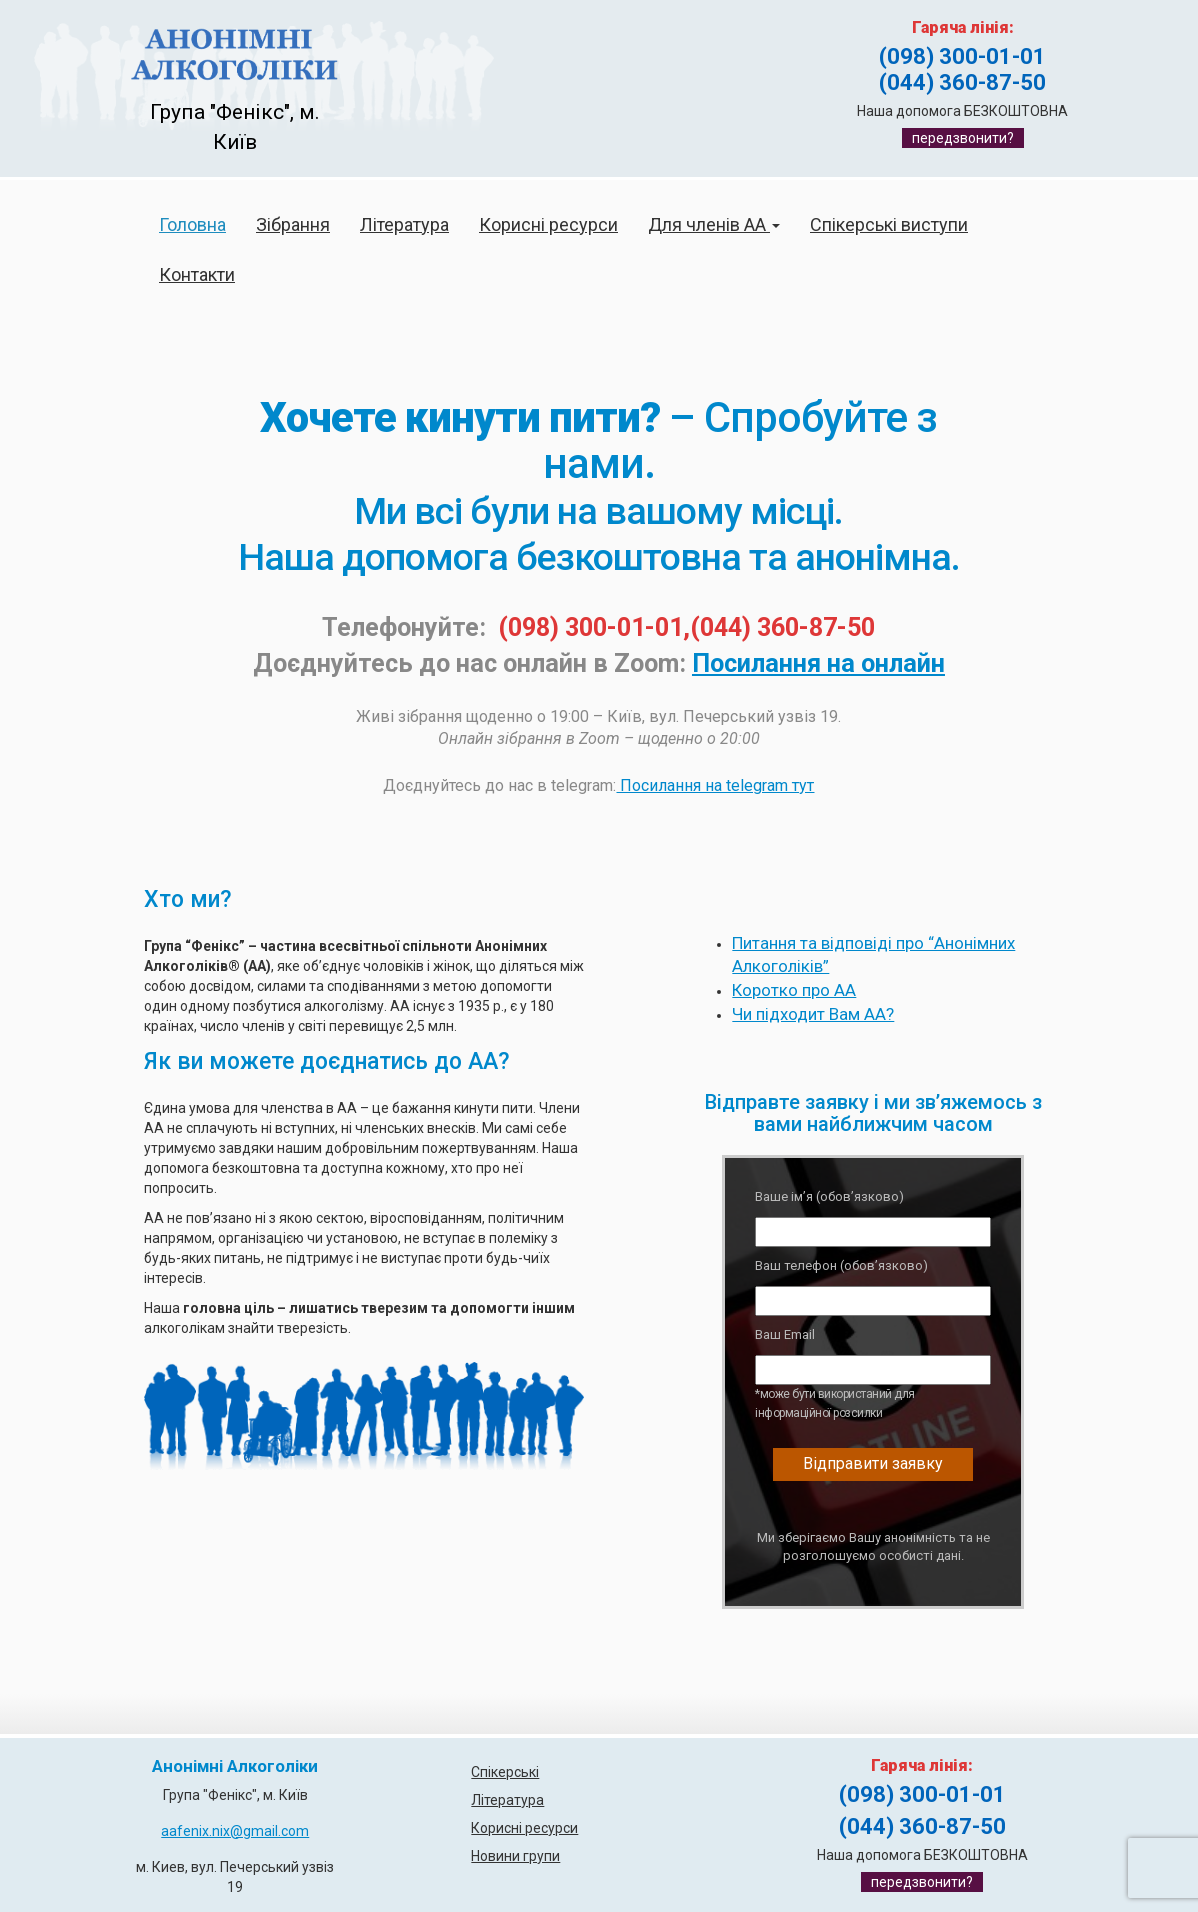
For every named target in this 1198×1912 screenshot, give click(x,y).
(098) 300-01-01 (962, 56)
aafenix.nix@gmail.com (235, 1831)
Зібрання (293, 224)
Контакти (197, 274)
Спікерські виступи (889, 224)
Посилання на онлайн (818, 663)
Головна (192, 224)
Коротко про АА (794, 990)
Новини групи (515, 1856)
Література (404, 224)
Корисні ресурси (548, 224)
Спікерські (505, 1772)
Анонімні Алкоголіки (235, 1766)
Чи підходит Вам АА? (813, 1014)
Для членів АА (714, 224)
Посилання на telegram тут (715, 785)
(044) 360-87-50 (962, 82)
